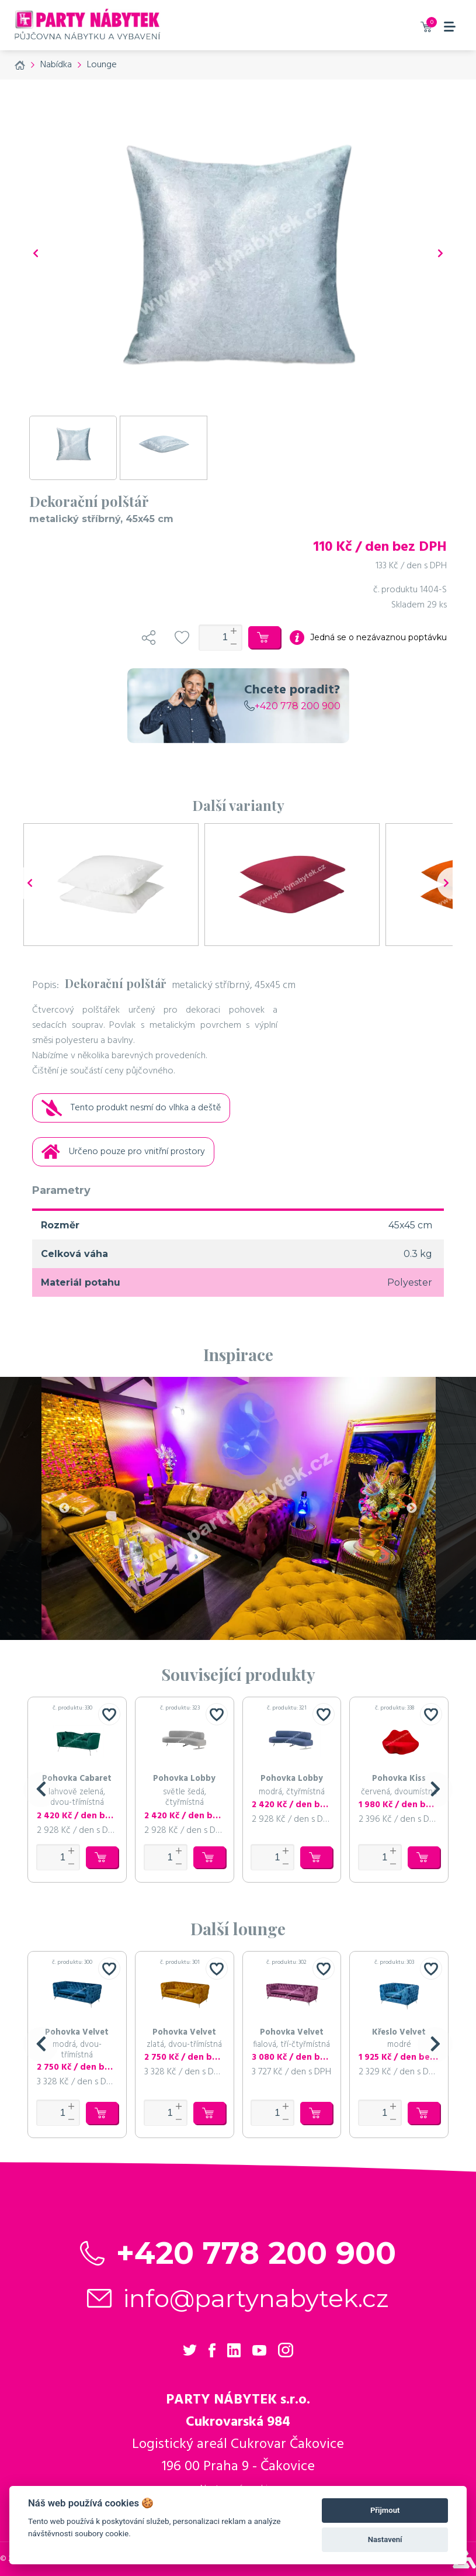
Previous (64, 1508)
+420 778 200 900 (292, 706)
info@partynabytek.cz (256, 2298)
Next (412, 1508)
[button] (40, 1789)
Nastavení (385, 2539)
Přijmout (384, 2510)
